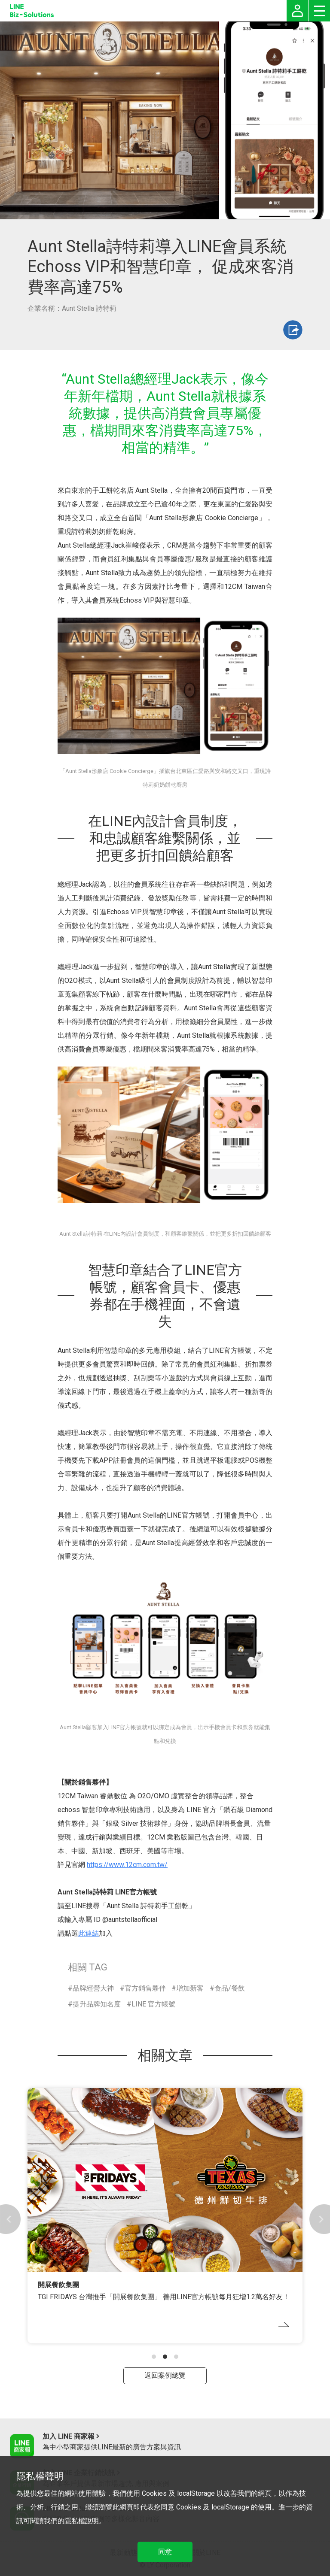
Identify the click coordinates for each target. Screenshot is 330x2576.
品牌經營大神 (93, 1988)
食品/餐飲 (229, 1988)
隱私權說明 (81, 2521)
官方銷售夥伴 (145, 1988)
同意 (165, 2552)
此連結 (88, 1933)
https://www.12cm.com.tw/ (127, 1865)
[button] (154, 2357)
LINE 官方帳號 (153, 2004)
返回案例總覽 (165, 2375)
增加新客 (190, 1988)
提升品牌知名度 (97, 2004)
